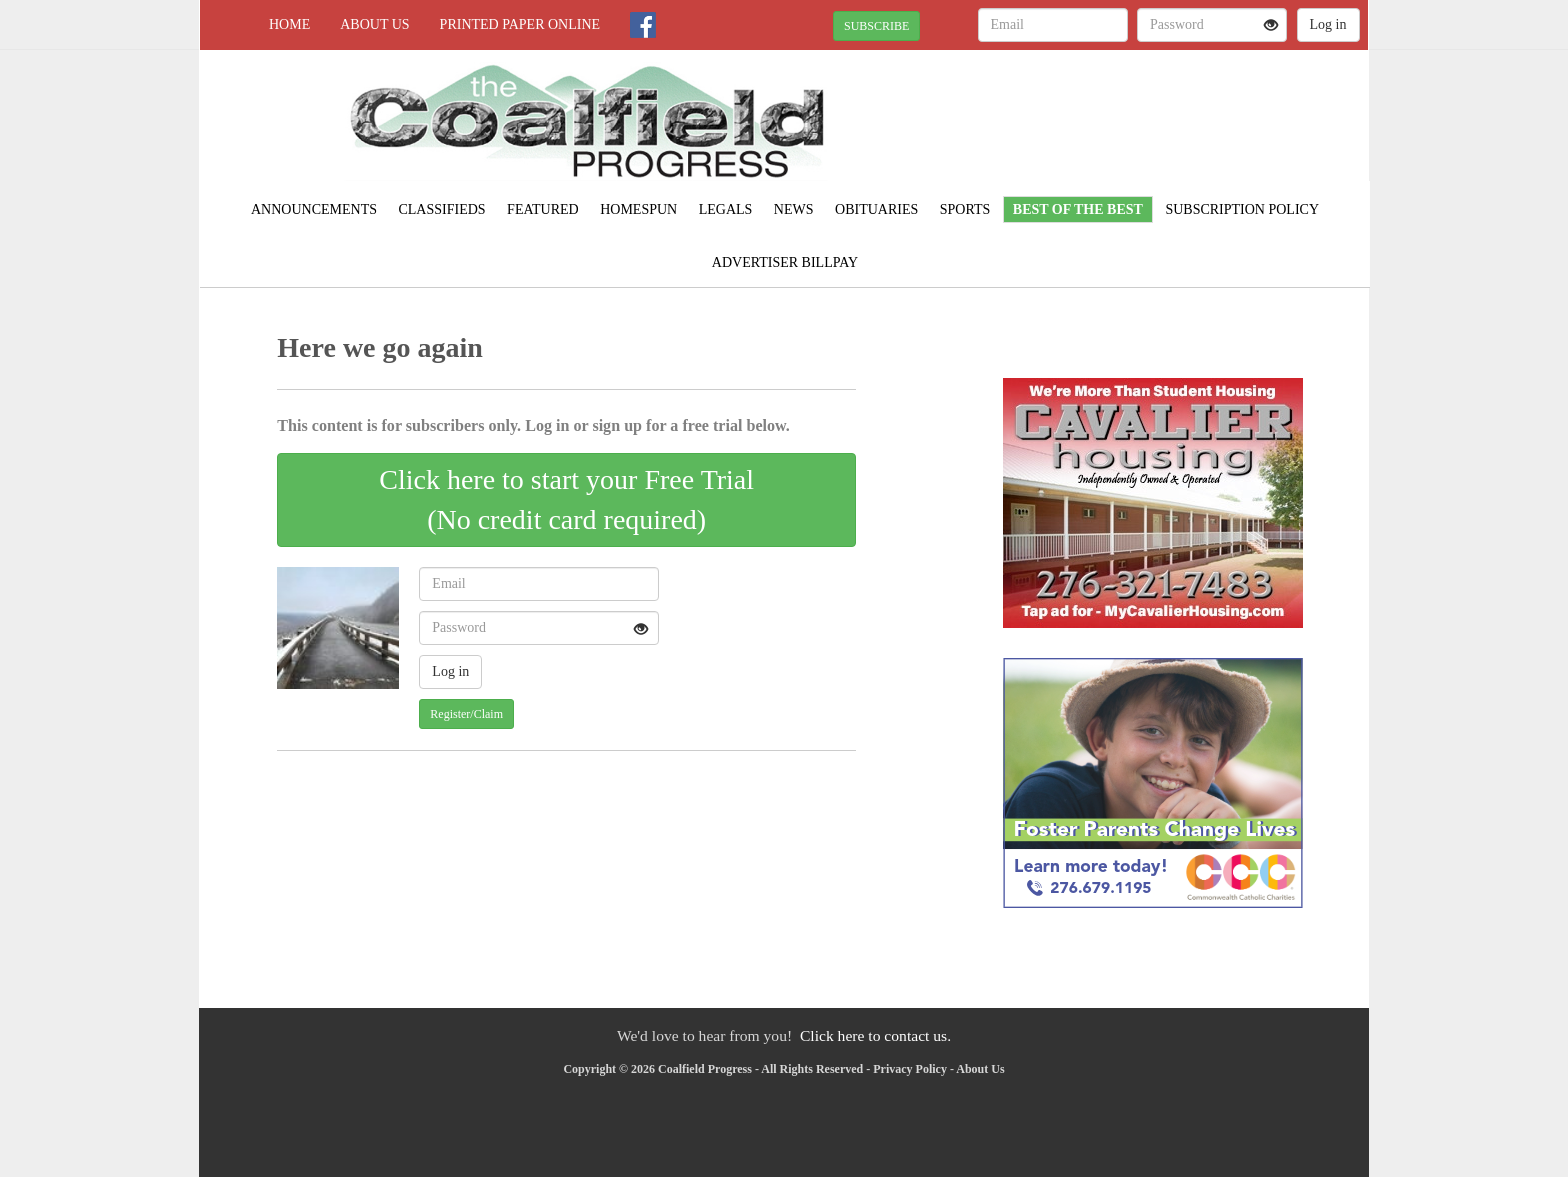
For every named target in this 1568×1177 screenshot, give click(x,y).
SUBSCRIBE (876, 26)
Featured (543, 209)
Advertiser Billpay (785, 262)
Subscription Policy (1242, 209)
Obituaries (876, 209)
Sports (965, 209)
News (794, 209)
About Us (374, 24)
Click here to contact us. (875, 1035)
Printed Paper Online (520, 24)
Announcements (314, 209)
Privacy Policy (910, 1069)
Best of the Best (1078, 209)
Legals (726, 209)
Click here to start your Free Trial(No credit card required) (566, 499)
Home (289, 24)
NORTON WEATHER (1185, 120)
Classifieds (441, 209)
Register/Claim (466, 714)
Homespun (638, 209)
